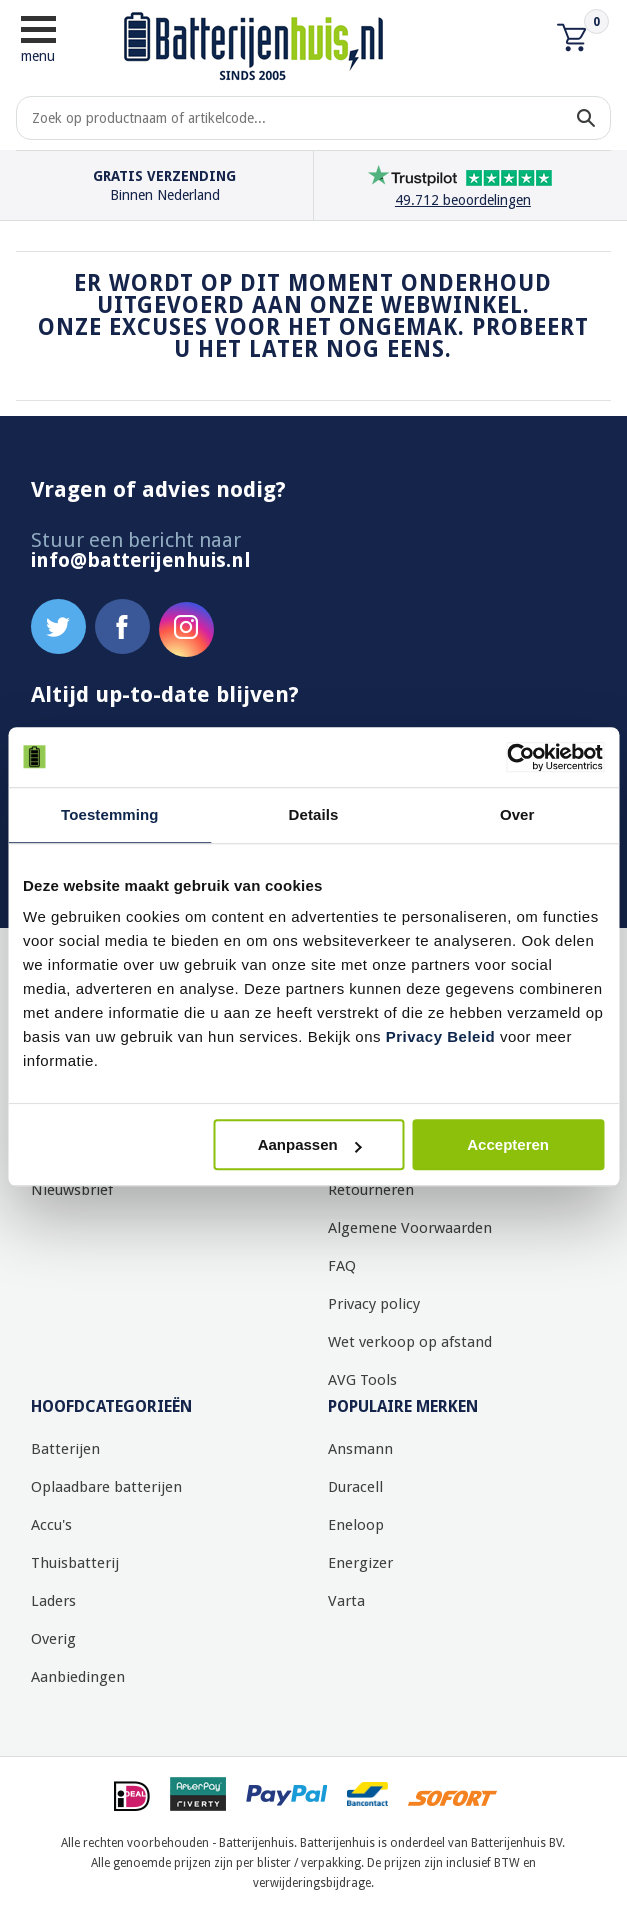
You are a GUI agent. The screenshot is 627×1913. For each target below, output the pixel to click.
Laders (53, 1601)
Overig (53, 1639)
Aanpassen (310, 1144)
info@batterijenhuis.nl (141, 560)
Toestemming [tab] (110, 814)
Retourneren (371, 1190)
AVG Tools (362, 1380)
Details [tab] (314, 814)
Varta (346, 1601)
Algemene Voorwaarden (410, 1228)
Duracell (355, 1487)
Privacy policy (374, 1304)
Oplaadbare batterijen (106, 1487)
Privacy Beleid (441, 1036)
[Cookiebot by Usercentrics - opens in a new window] (516, 757)
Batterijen (65, 1449)
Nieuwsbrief (72, 1190)
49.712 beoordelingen (463, 200)
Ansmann (360, 1449)
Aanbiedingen (78, 1677)
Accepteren (508, 1144)
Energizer (360, 1563)
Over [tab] (517, 814)
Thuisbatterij (75, 1563)
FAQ (342, 1266)
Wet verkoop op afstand (410, 1342)
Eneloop (356, 1525)
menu (38, 38)
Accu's (51, 1525)
